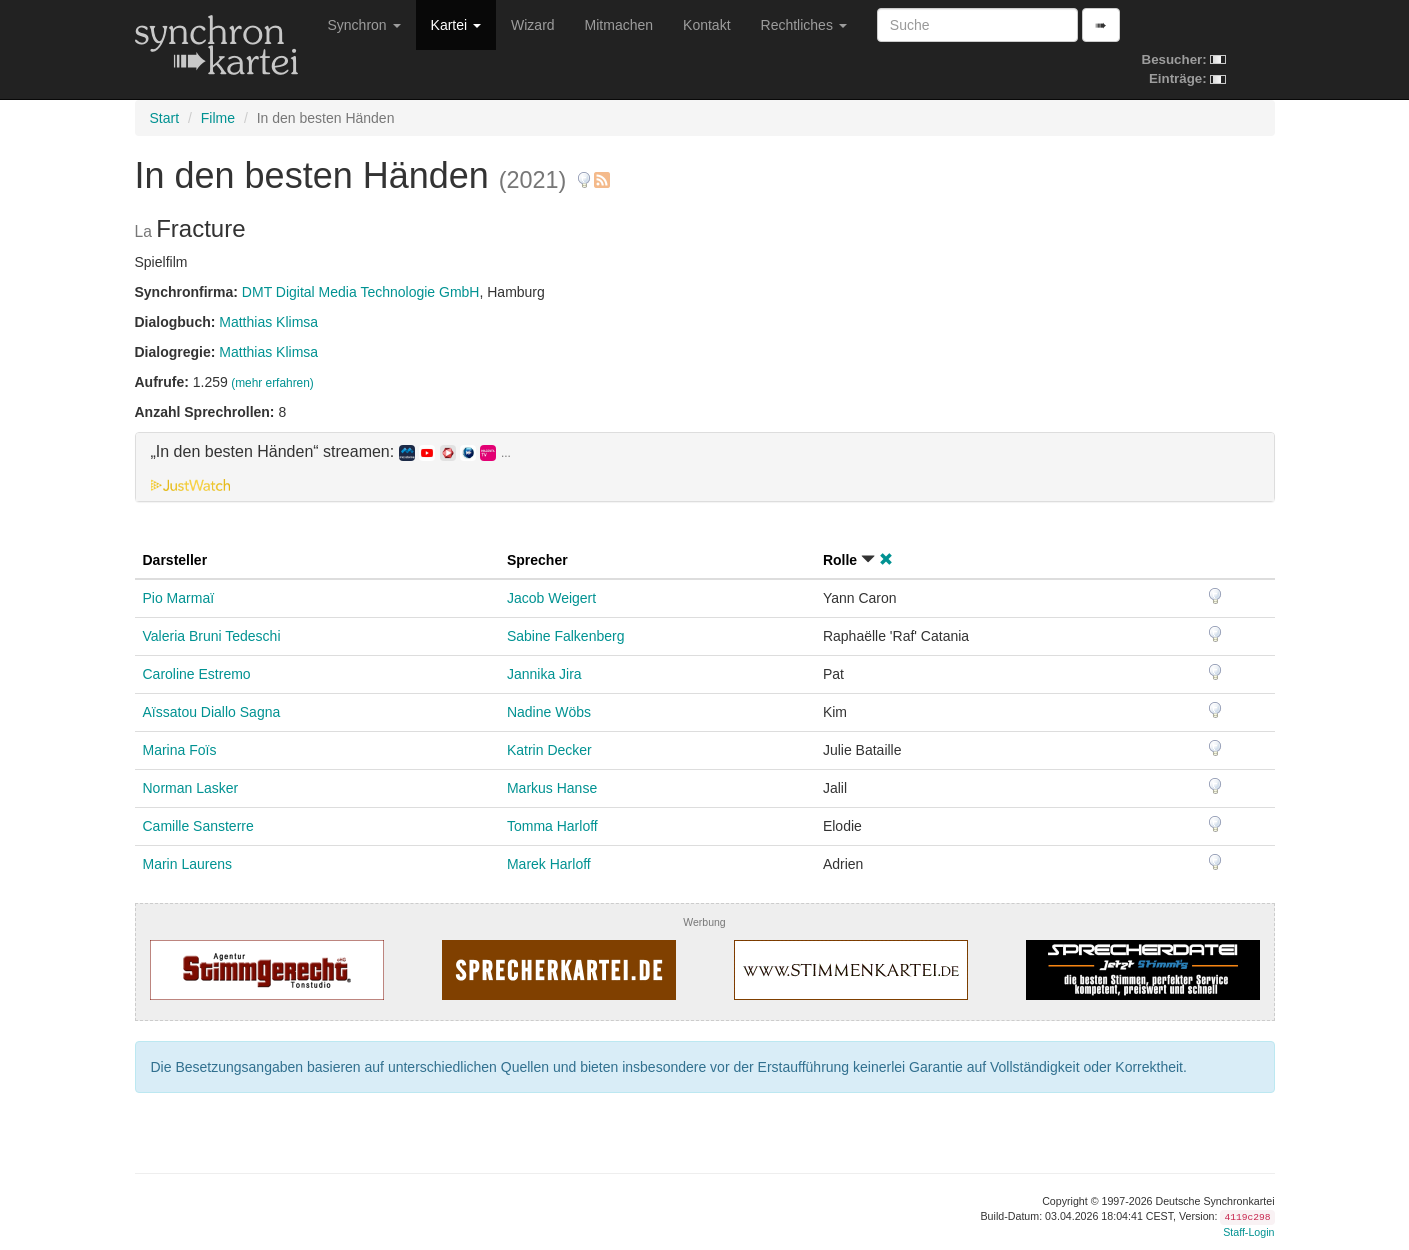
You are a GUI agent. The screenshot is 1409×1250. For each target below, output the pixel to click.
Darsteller (175, 560)
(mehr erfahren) (272, 383)
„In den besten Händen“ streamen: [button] (331, 452)
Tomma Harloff (552, 826)
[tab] (705, 467)
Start (165, 118)
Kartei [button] (456, 25)
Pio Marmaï (179, 598)
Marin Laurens (188, 864)
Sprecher (537, 560)
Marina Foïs (180, 750)
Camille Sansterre (198, 826)
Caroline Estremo (197, 674)
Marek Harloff (549, 864)
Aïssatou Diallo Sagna (212, 712)
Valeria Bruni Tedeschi (212, 636)
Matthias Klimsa (268, 322)
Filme (218, 118)
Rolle (840, 560)
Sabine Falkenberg (566, 636)
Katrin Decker (549, 750)
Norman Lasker (191, 788)
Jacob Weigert (551, 598)
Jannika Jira (544, 674)
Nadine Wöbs (549, 712)
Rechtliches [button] (804, 25)
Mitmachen (619, 25)
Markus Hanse (552, 788)
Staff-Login (1248, 1232)
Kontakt (706, 25)
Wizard (533, 25)
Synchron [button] (364, 25)
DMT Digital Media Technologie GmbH (361, 292)
